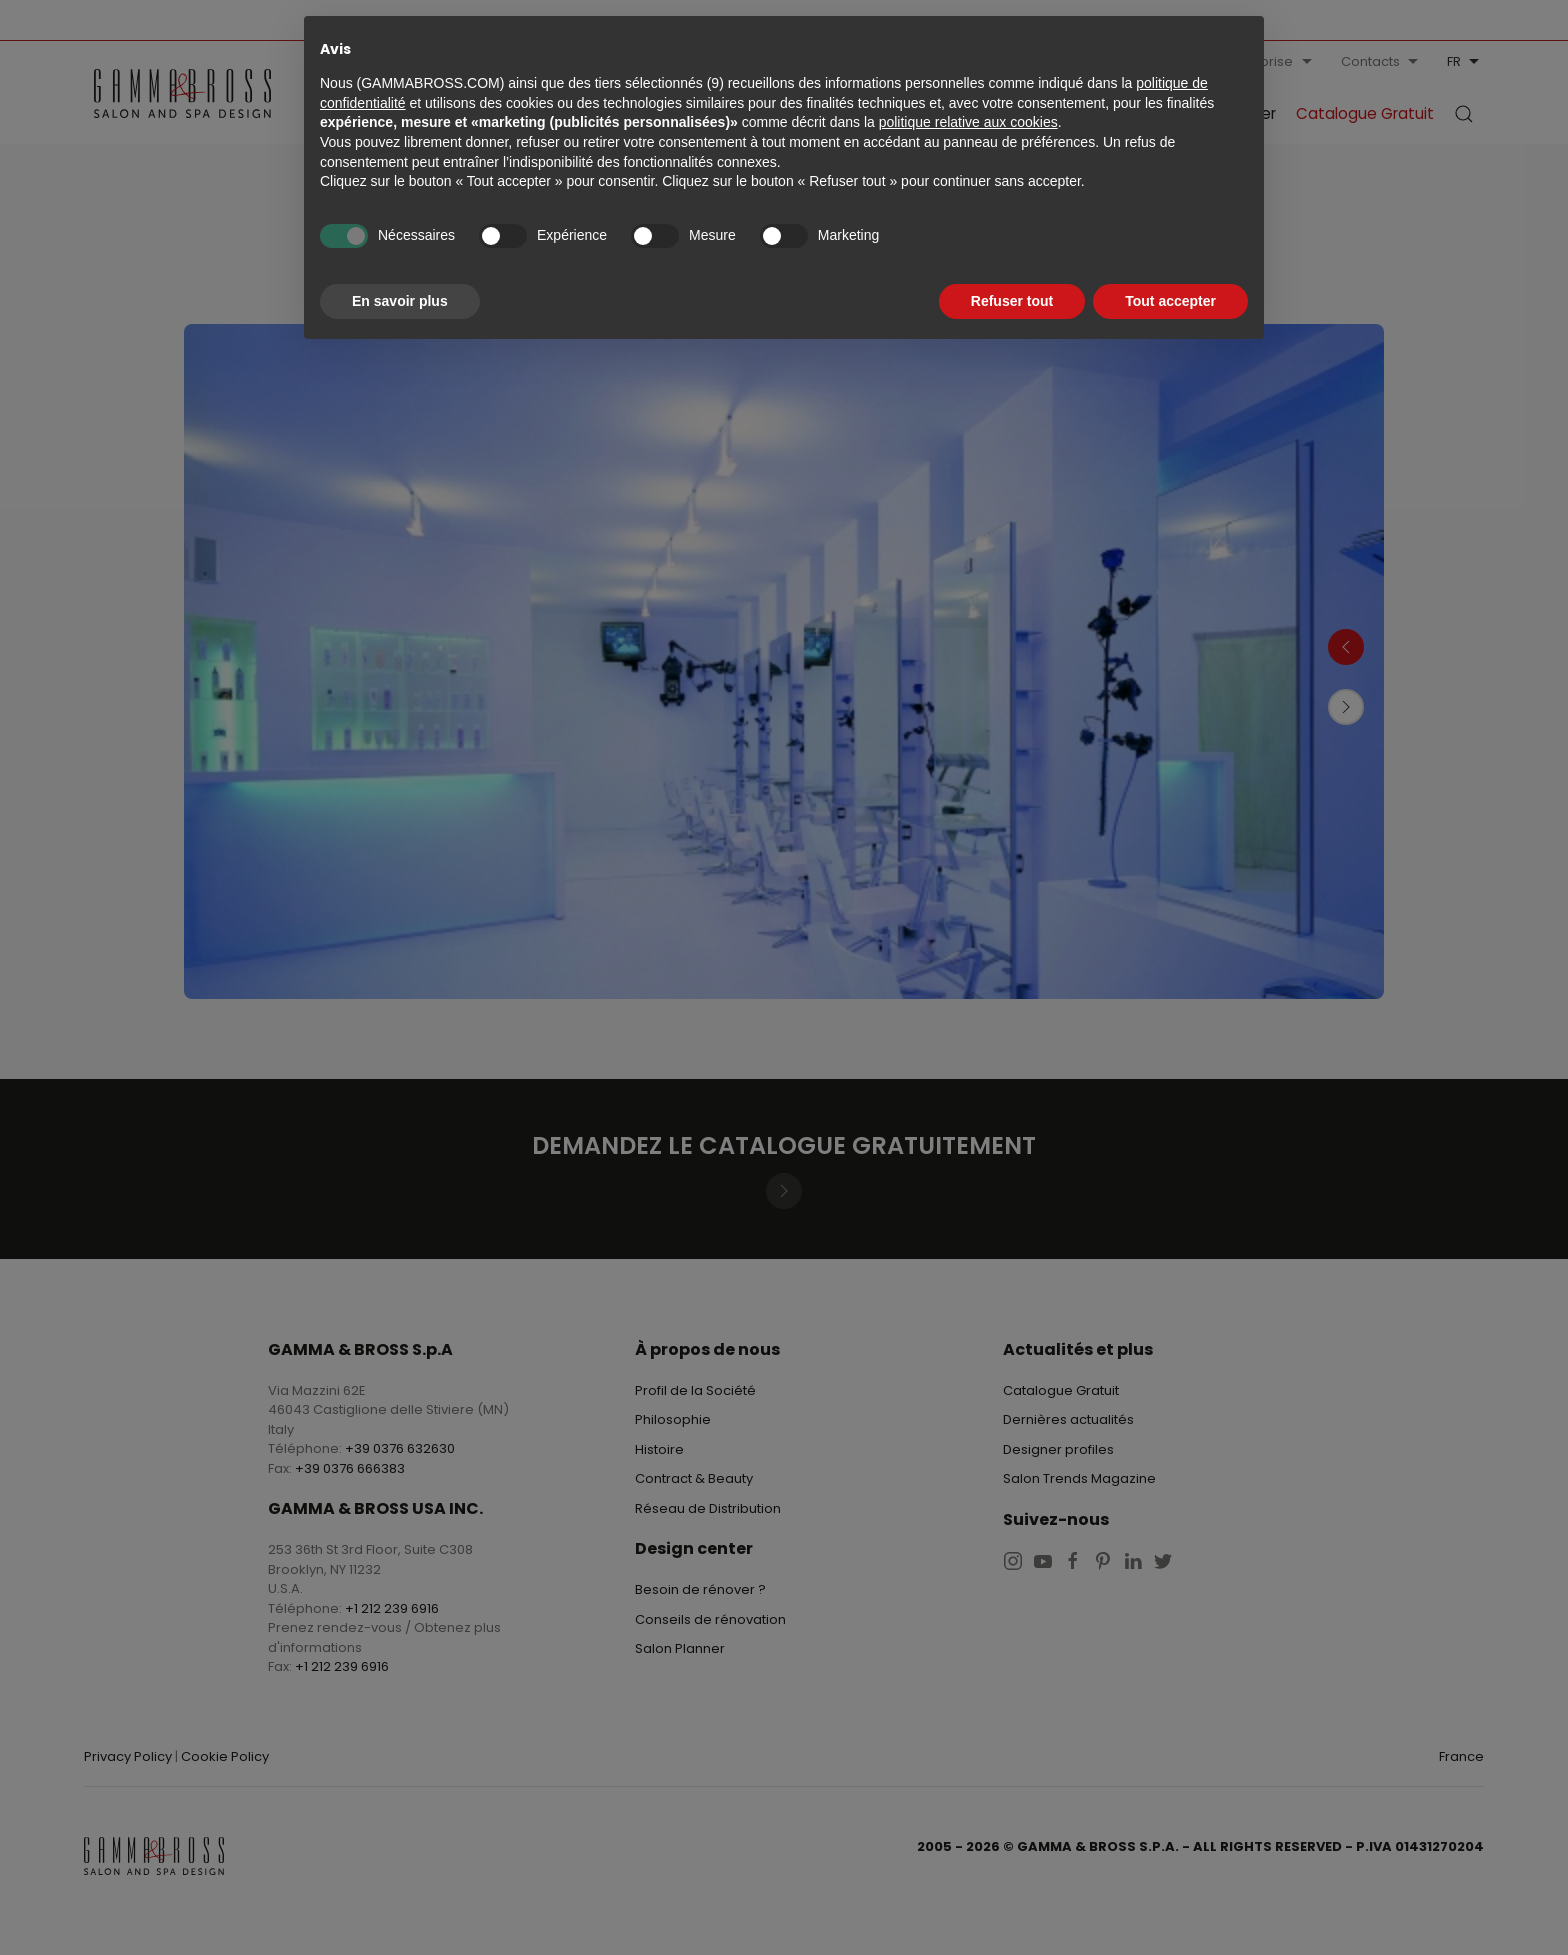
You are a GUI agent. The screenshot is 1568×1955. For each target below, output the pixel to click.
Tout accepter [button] (1170, 301)
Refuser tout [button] (1012, 301)
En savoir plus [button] (400, 301)
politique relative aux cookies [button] (968, 122)
